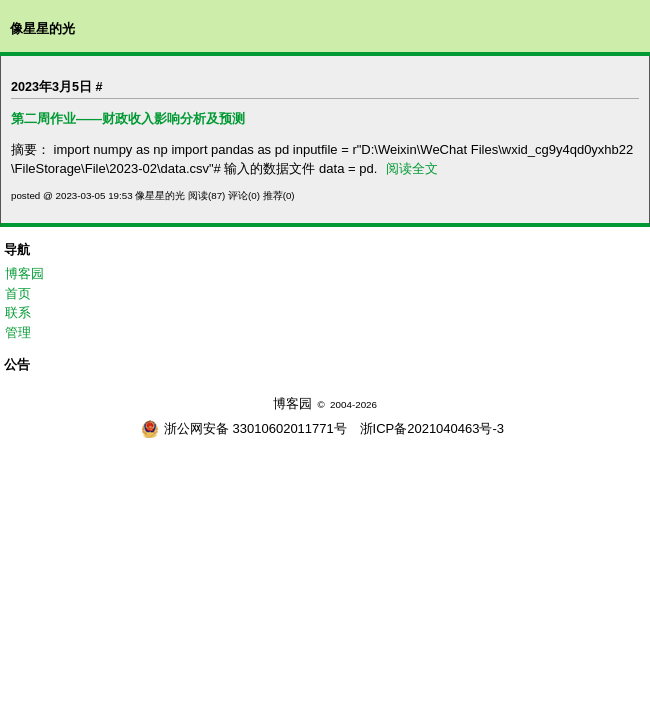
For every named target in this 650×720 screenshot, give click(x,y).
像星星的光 (42, 28)
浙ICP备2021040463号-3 (432, 428)
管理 (18, 332)
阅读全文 (412, 168)
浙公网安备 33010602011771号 (244, 428)
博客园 (24, 273)
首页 (18, 293)
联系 (18, 312)
